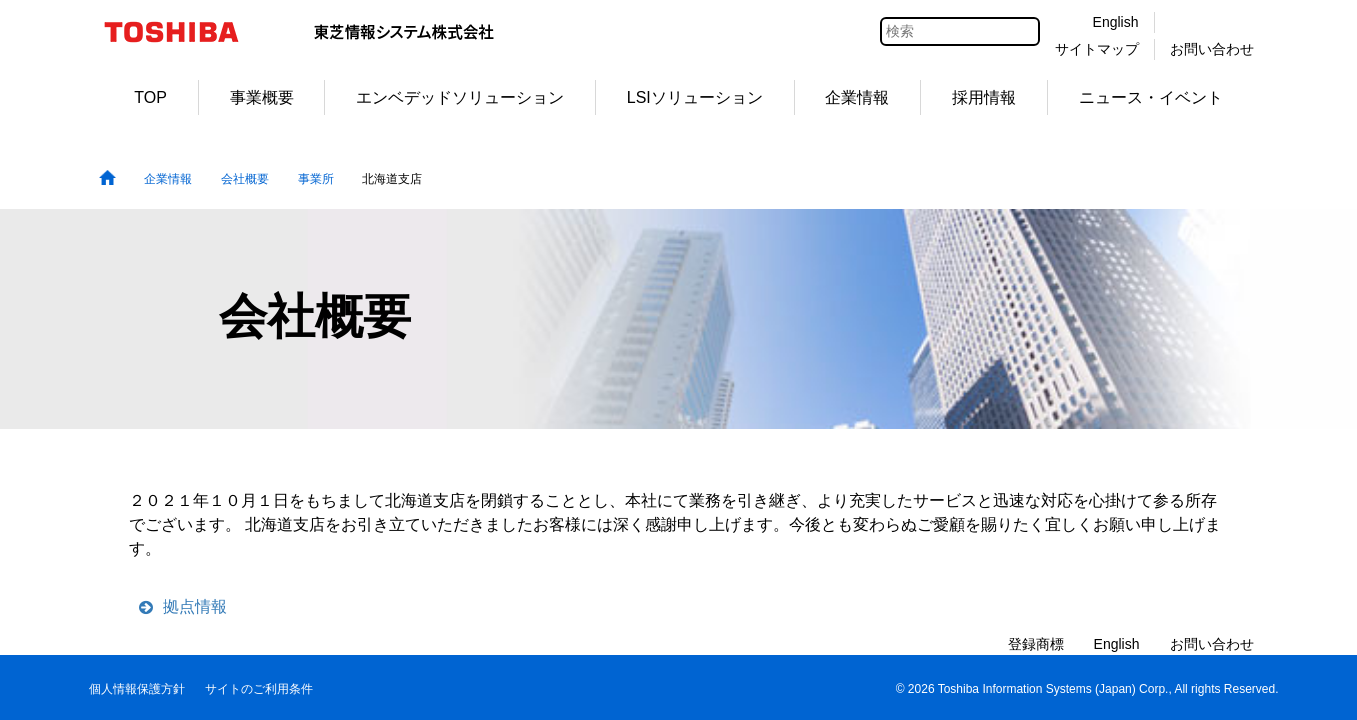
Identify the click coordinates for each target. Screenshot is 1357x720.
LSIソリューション (695, 97)
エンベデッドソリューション (460, 97)
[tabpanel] (678, 319)
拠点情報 (195, 606)
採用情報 (984, 97)
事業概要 (262, 97)
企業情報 (857, 97)
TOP (150, 97)
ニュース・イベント (1151, 97)
